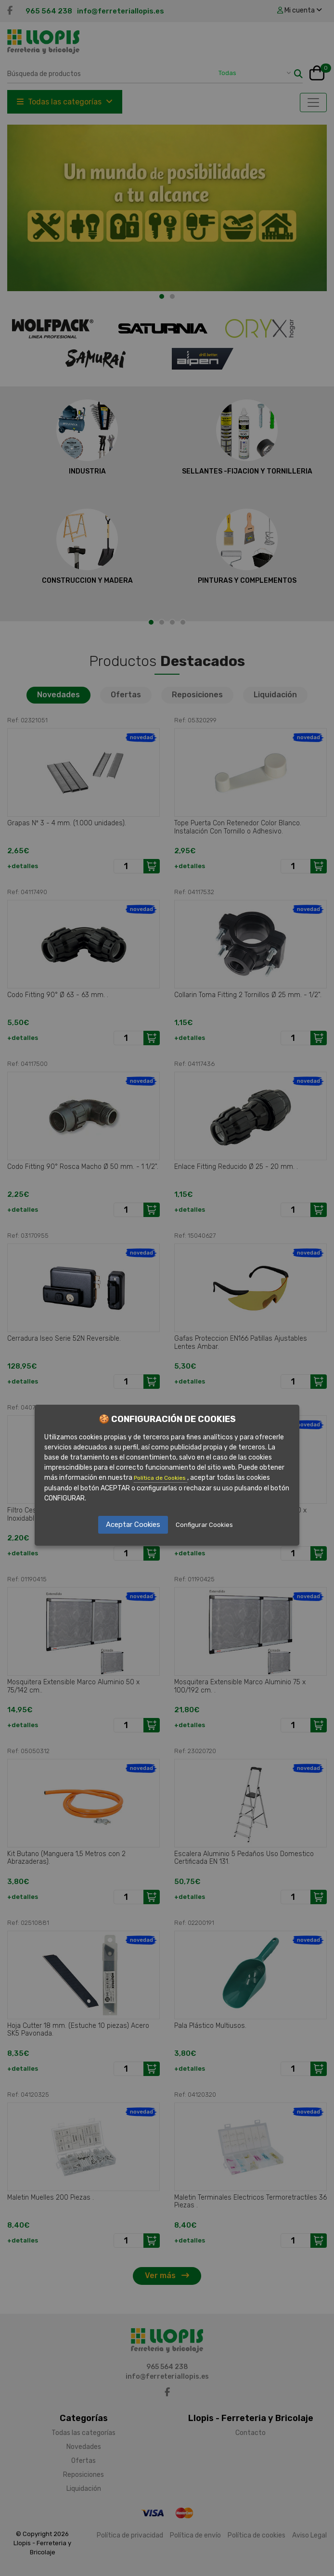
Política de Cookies (160, 1477)
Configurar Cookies (204, 1524)
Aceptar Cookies (133, 1524)
